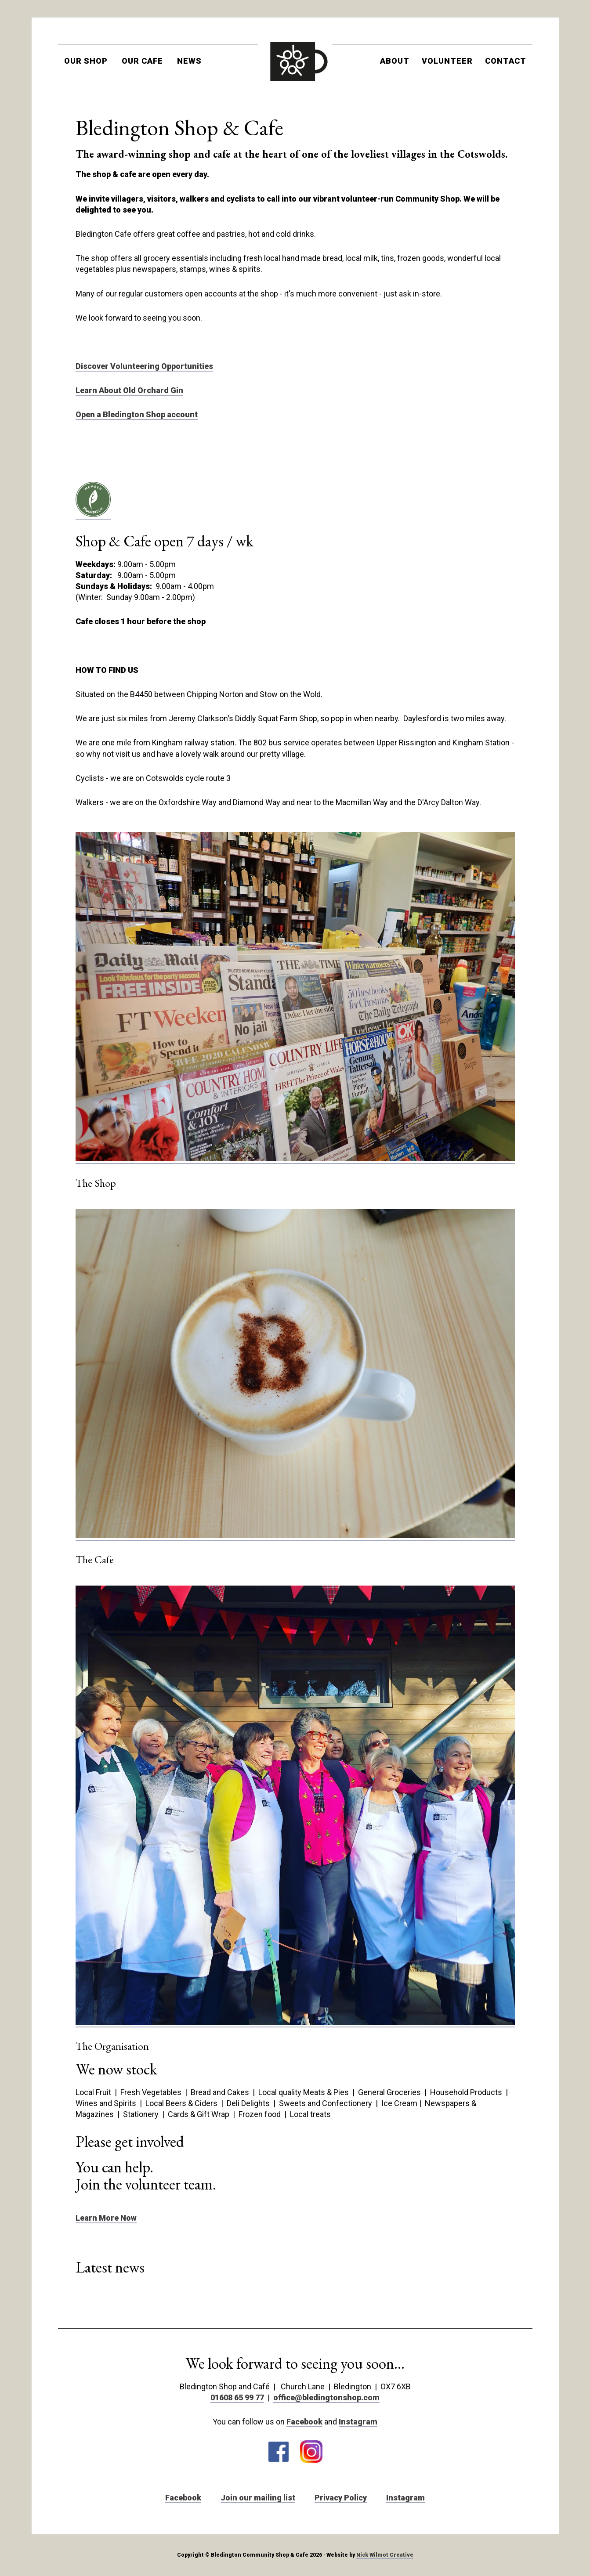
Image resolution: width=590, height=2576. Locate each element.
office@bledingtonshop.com (326, 2397)
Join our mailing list (258, 2497)
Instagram (358, 2421)
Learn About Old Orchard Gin (129, 390)
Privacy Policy (341, 2497)
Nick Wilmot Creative (384, 2555)
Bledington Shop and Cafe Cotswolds (295, 61)
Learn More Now (106, 2217)
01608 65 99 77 (237, 2397)
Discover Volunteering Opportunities (144, 366)
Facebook (304, 2421)
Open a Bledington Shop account (137, 414)
